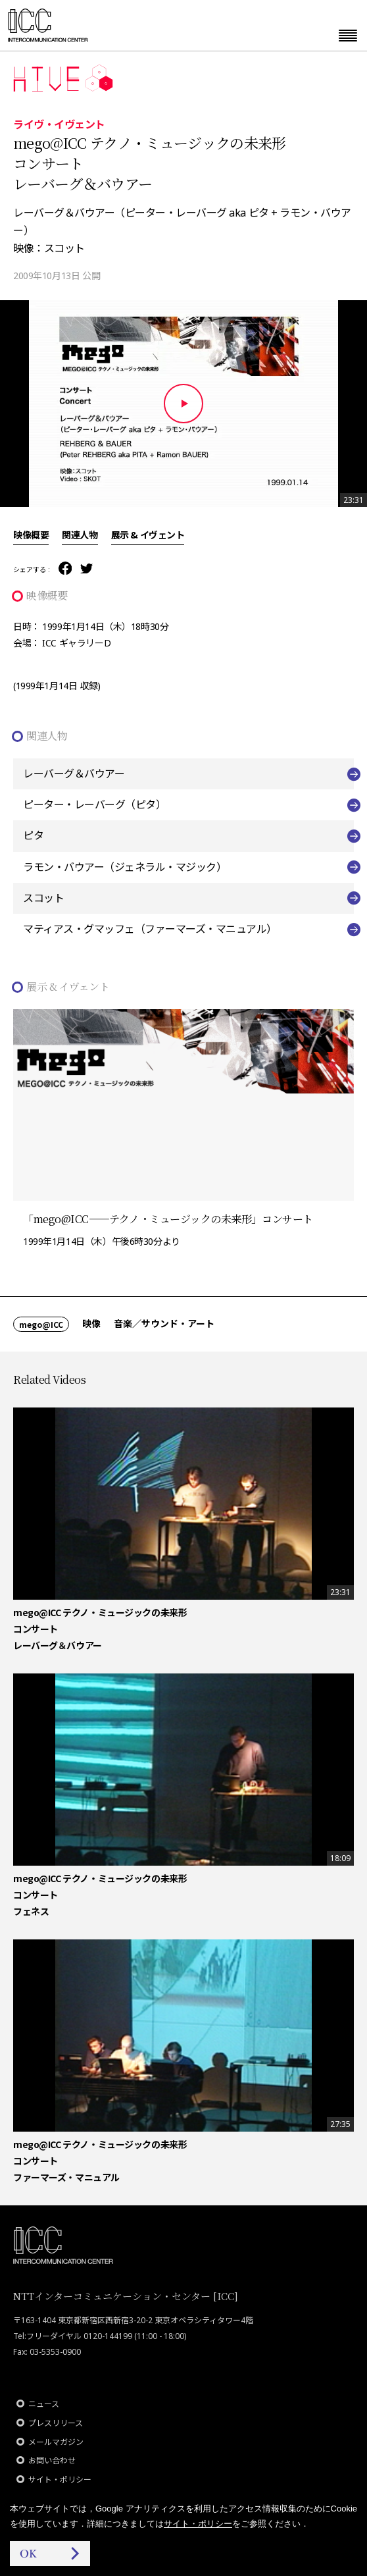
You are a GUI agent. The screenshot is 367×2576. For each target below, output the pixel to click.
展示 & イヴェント (148, 534)
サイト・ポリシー (59, 2479)
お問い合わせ (52, 2460)
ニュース (43, 2403)
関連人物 (79, 534)
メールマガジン (56, 2442)
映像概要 (31, 534)
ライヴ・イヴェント (59, 124)
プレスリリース (55, 2423)
